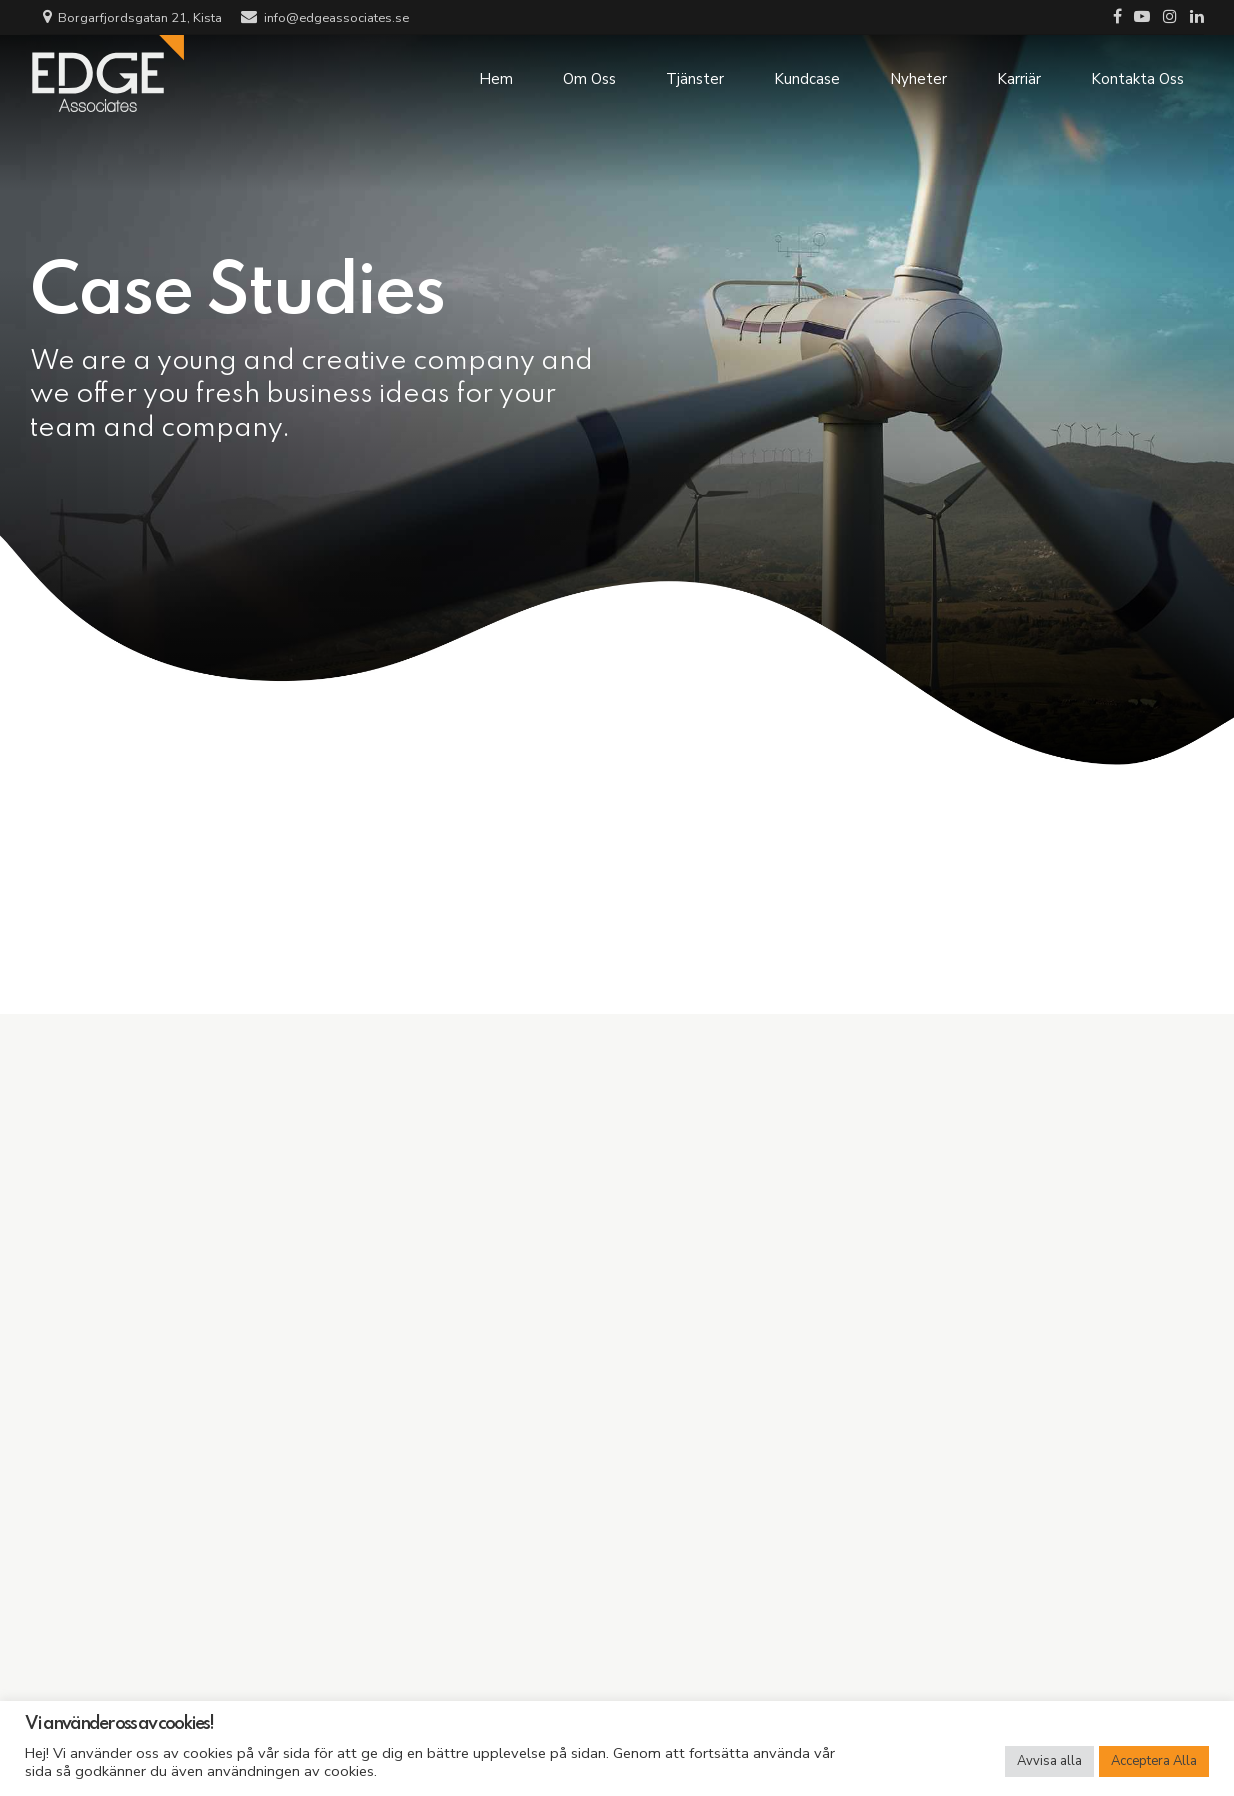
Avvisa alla (1049, 1761)
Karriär (1019, 75)
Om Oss (589, 75)
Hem (496, 75)
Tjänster (695, 75)
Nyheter (918, 75)
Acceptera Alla (1154, 1761)
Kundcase (807, 75)
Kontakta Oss (1137, 75)
